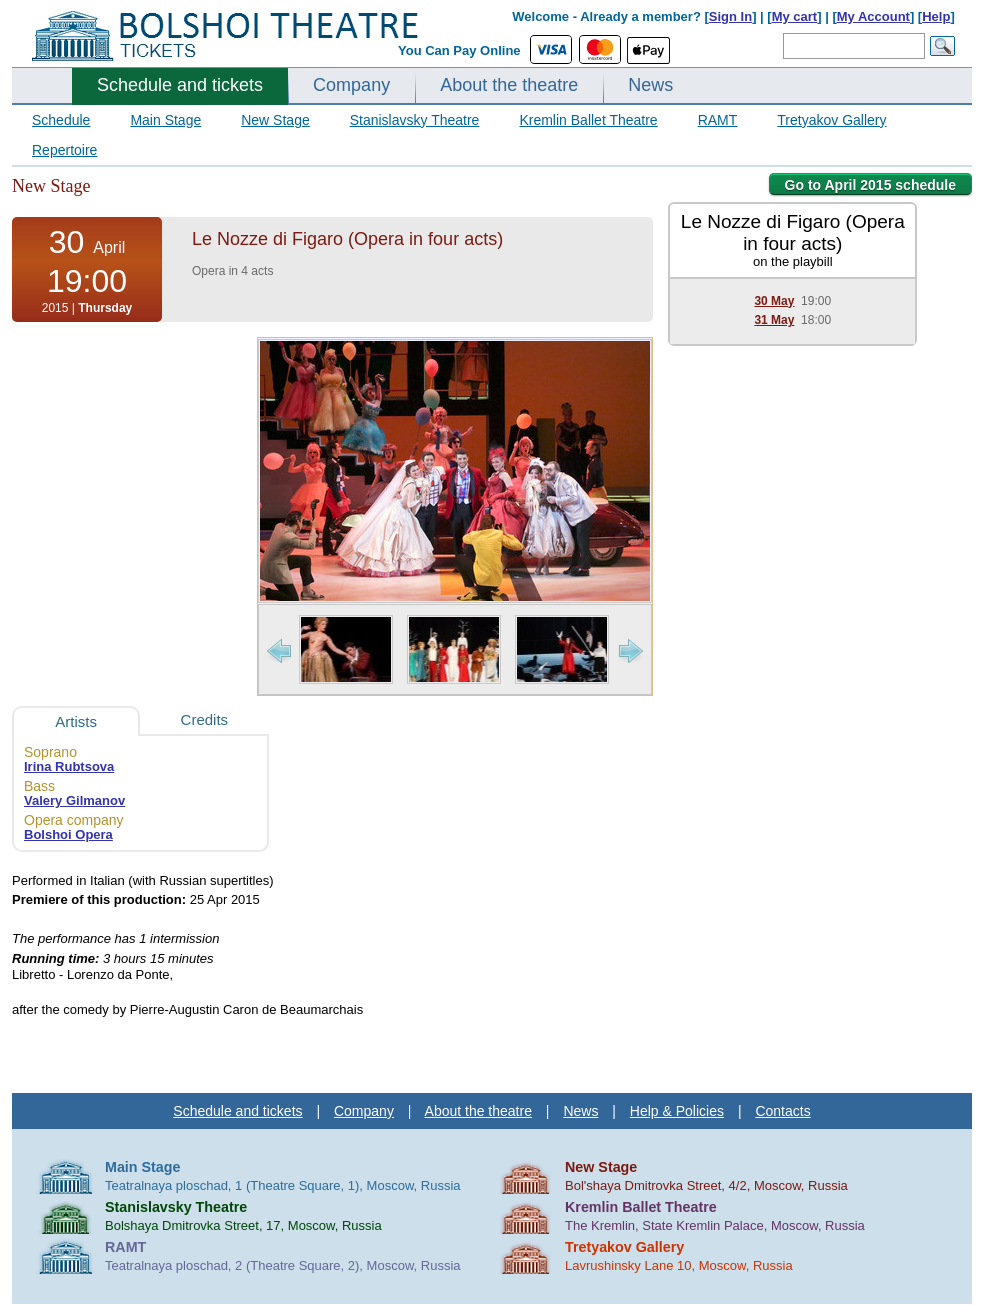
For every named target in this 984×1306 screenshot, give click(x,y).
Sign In (730, 16)
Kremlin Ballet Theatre (588, 120)
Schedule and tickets (180, 85)
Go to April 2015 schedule (870, 185)
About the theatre (509, 85)
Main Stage (165, 120)
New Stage (275, 120)
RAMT (718, 120)
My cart (795, 16)
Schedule (61, 120)
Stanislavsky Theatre (415, 120)
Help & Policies (677, 1111)
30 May (774, 301)
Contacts (782, 1111)
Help (936, 16)
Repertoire (64, 150)
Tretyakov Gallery (831, 120)
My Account (873, 16)
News (650, 85)
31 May (774, 320)
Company (351, 85)
